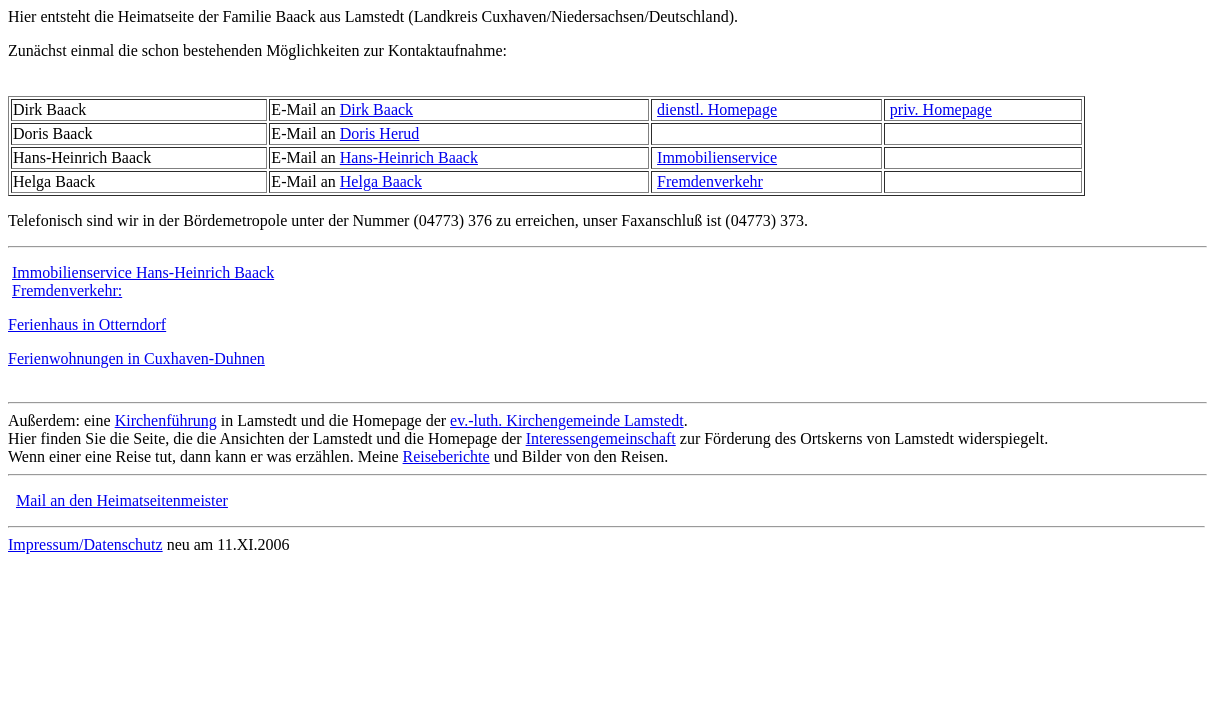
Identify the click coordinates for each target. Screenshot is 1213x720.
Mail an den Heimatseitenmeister (122, 500)
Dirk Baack (376, 109)
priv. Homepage (941, 109)
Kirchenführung (166, 420)
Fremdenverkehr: (67, 290)
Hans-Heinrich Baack (409, 157)
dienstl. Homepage (717, 109)
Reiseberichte (446, 456)
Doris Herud (380, 133)
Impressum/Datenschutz (85, 544)
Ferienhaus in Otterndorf (87, 324)
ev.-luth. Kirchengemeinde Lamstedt (567, 420)
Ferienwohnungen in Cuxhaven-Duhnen (136, 358)
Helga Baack (381, 181)
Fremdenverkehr (710, 181)
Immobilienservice (717, 157)
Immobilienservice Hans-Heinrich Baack (143, 272)
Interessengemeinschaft (601, 438)
